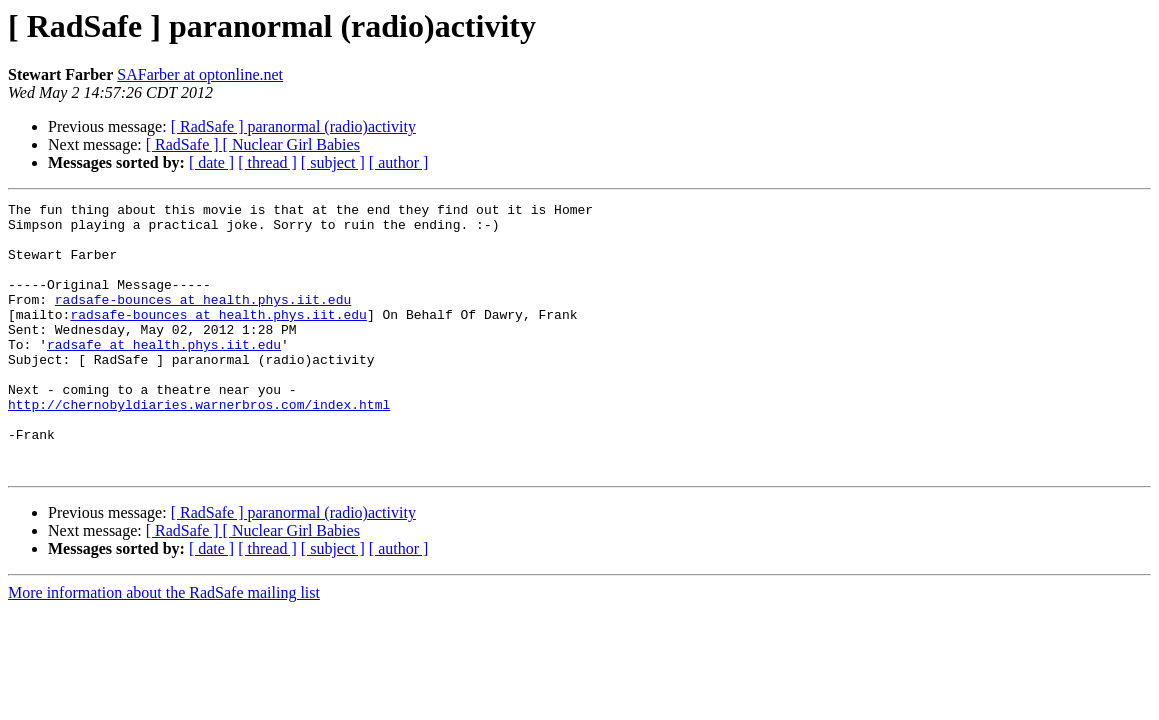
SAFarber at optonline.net (200, 74)
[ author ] (399, 162)
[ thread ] (267, 162)
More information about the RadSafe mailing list (164, 646)
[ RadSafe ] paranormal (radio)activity (293, 126)
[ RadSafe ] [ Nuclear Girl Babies (253, 144)
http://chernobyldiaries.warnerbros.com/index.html (199, 446)
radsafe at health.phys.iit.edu (164, 374)
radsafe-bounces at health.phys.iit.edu (203, 320)
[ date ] (211, 162)
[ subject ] (333, 162)
